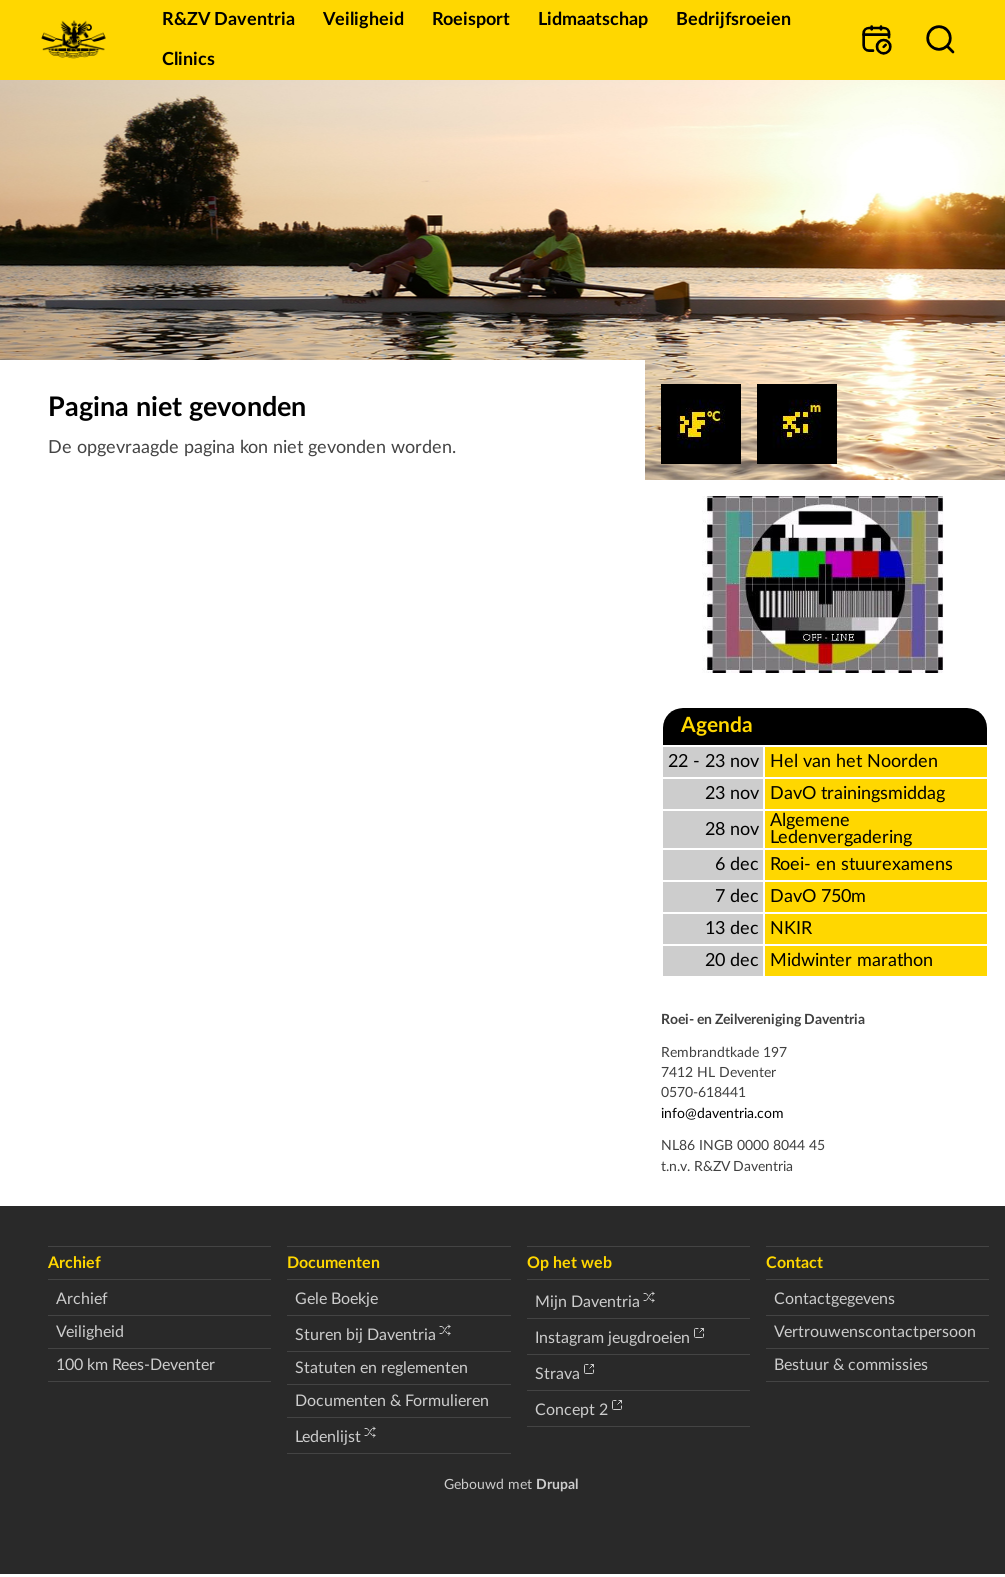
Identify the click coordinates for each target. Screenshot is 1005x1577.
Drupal (557, 1484)
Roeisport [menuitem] (471, 19)
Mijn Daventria (587, 1302)
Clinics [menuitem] (188, 59)
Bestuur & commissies (851, 1365)
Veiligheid (90, 1332)
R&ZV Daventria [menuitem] (228, 19)
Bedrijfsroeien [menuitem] (733, 19)
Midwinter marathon (851, 960)
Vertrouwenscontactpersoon (875, 1332)
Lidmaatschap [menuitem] (593, 19)
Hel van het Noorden (854, 761)
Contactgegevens (834, 1299)
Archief (82, 1299)
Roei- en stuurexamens (861, 864)
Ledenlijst (328, 1437)
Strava (557, 1374)
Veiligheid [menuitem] (363, 19)
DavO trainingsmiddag (857, 793)
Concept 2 (571, 1410)
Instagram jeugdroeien (612, 1338)
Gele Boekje (336, 1299)
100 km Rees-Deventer (135, 1365)
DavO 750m (818, 896)
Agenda (717, 725)
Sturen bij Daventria (365, 1335)
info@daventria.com (722, 1113)
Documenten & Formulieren (392, 1401)
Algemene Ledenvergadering (841, 829)
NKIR (791, 928)
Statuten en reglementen (381, 1368)
